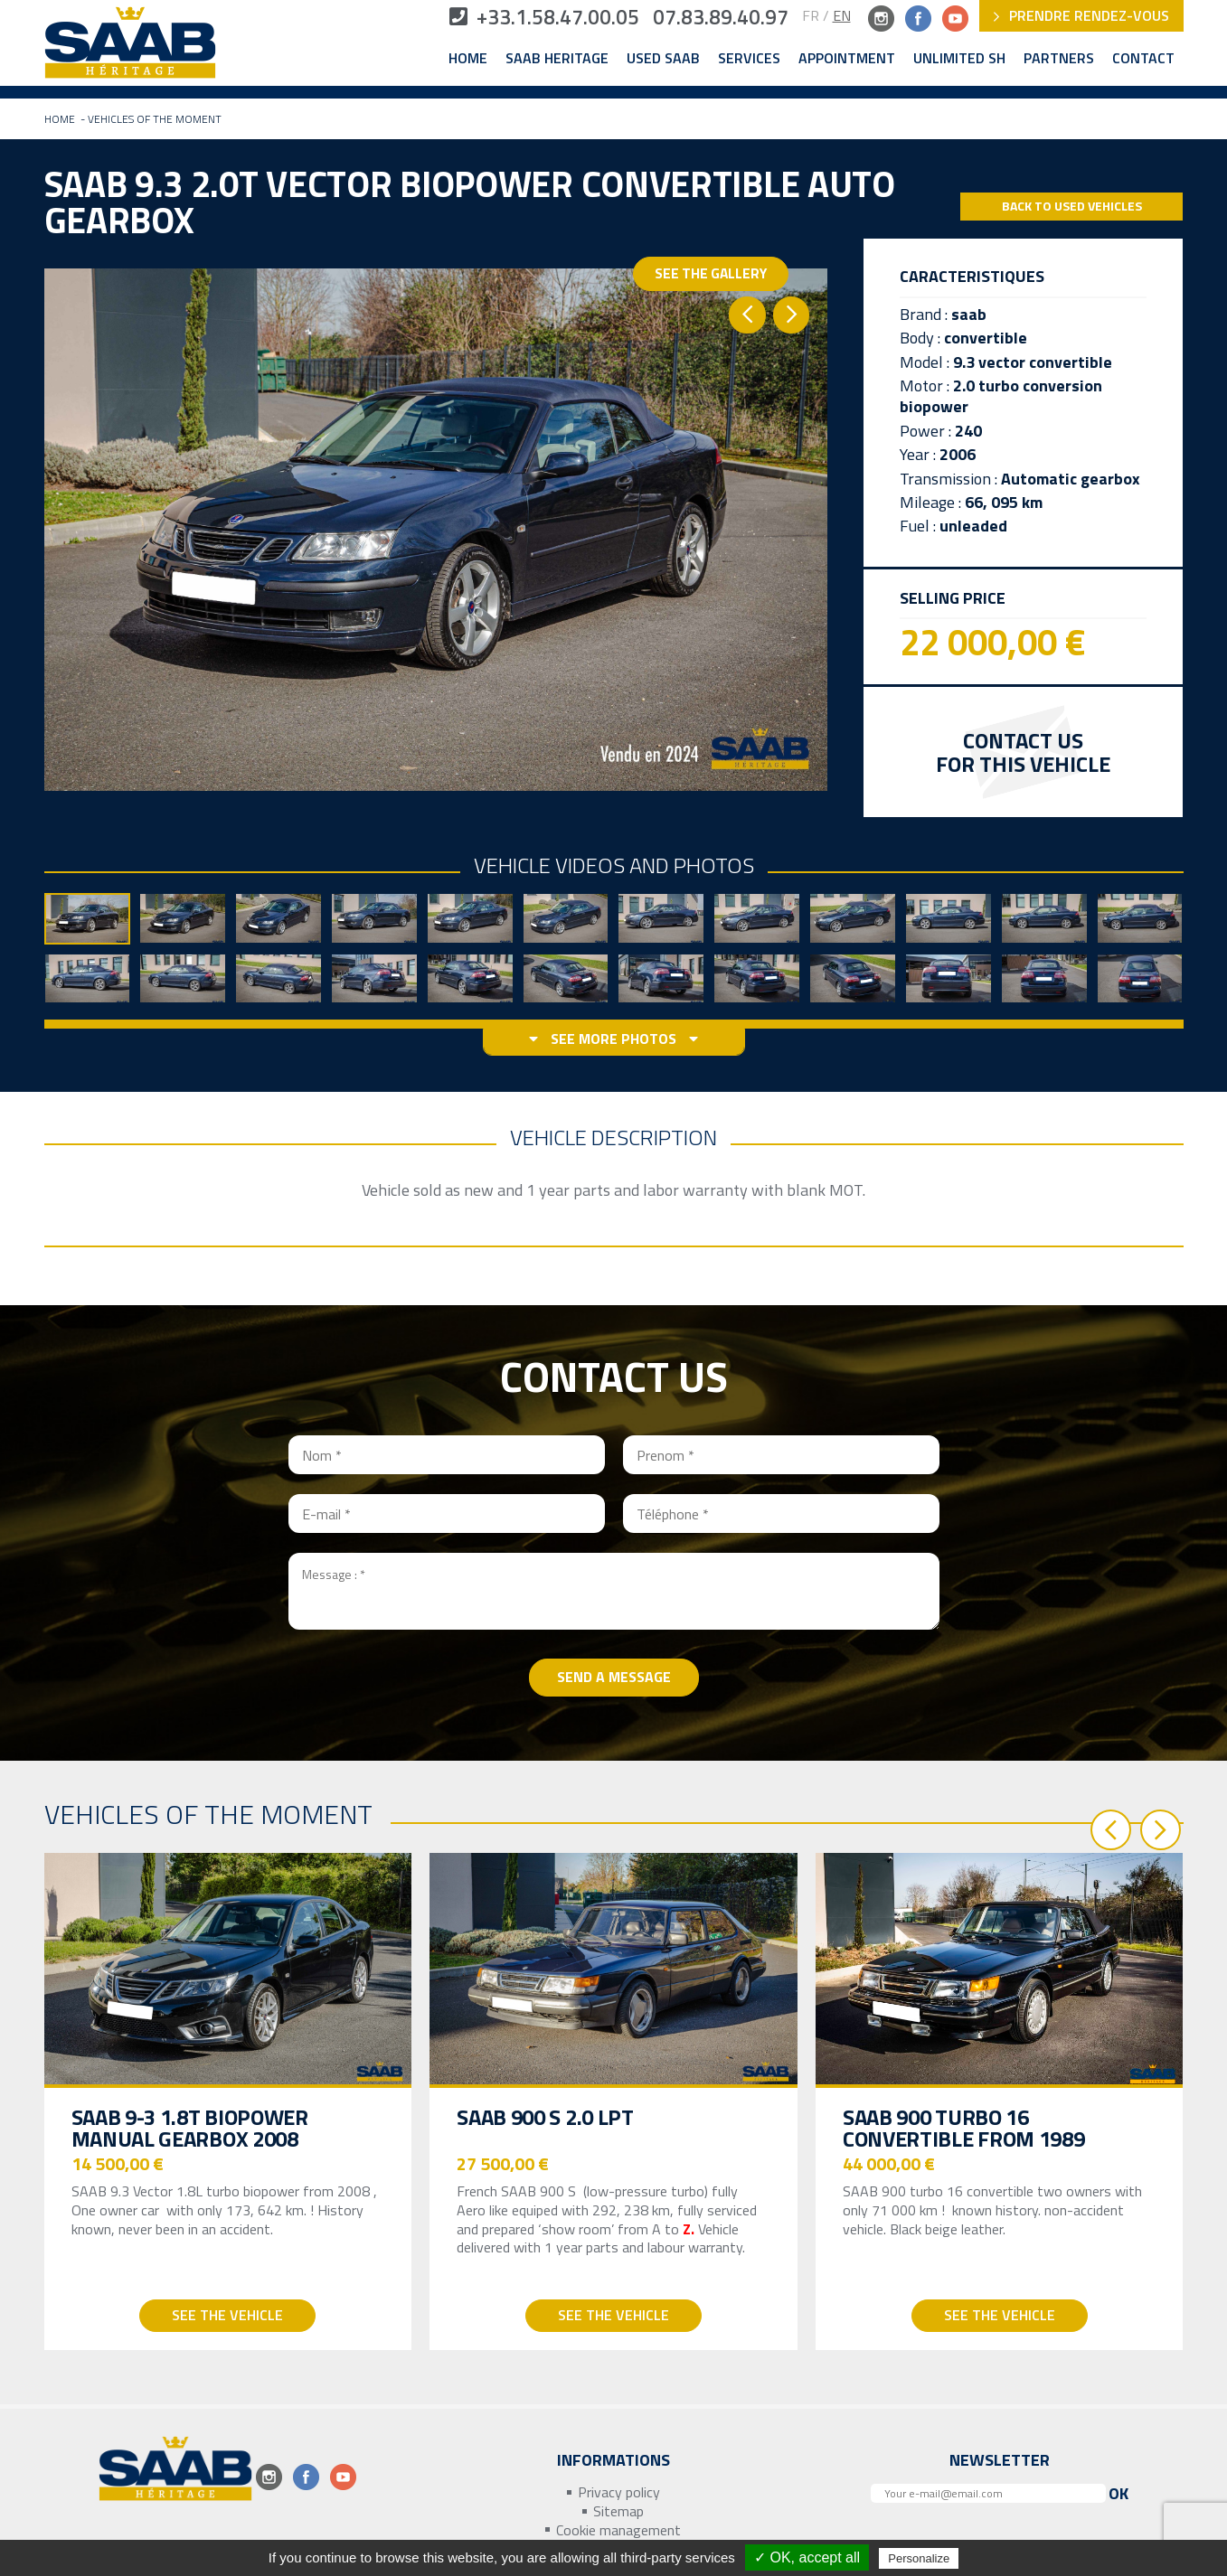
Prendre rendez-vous (1081, 15)
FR (810, 15)
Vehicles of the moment (155, 119)
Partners (1059, 59)
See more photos (613, 1039)
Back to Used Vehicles (1072, 206)
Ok (1118, 2494)
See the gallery (721, 287)
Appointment (846, 59)
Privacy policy (619, 2493)
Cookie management (618, 2530)
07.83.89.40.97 (714, 18)
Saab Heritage (557, 59)
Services (749, 59)
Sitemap (618, 2511)
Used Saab (663, 59)
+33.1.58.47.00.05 (524, 18)
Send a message (614, 1677)
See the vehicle (227, 2316)
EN (842, 15)
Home (467, 59)
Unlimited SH (959, 59)
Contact (1143, 59)
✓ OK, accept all (807, 2557)
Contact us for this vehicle (1023, 752)
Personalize (918, 2558)
